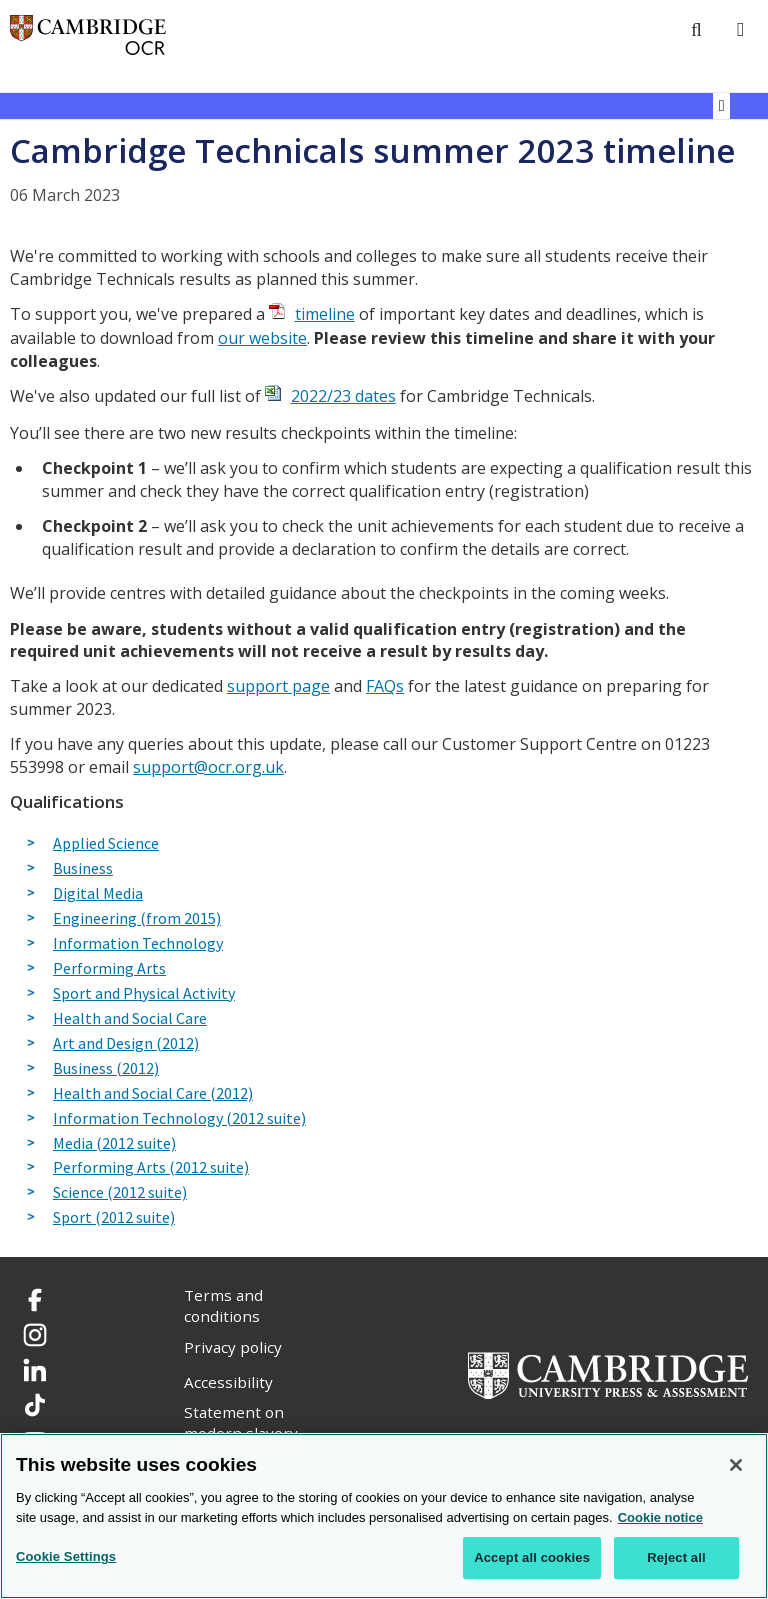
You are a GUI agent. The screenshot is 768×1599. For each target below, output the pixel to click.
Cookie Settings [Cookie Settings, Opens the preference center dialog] (66, 1556)
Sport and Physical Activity (144, 994)
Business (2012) (106, 1069)
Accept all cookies (532, 1557)
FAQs (385, 686)
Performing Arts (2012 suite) (151, 1168)
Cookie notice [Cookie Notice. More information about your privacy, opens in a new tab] (660, 1517)
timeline (325, 314)
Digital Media (98, 894)
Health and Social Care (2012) (153, 1094)
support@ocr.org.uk (208, 767)
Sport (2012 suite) (114, 1218)
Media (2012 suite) (114, 1144)
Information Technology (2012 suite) (179, 1119)
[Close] (736, 1465)
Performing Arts (109, 969)
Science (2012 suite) (120, 1193)
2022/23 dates (343, 396)
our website (262, 338)
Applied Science (106, 844)
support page (278, 686)
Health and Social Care (130, 1019)
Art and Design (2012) (126, 1044)
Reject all (676, 1557)
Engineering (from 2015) (137, 919)
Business (83, 869)
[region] (384, 1516)
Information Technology (138, 944)
